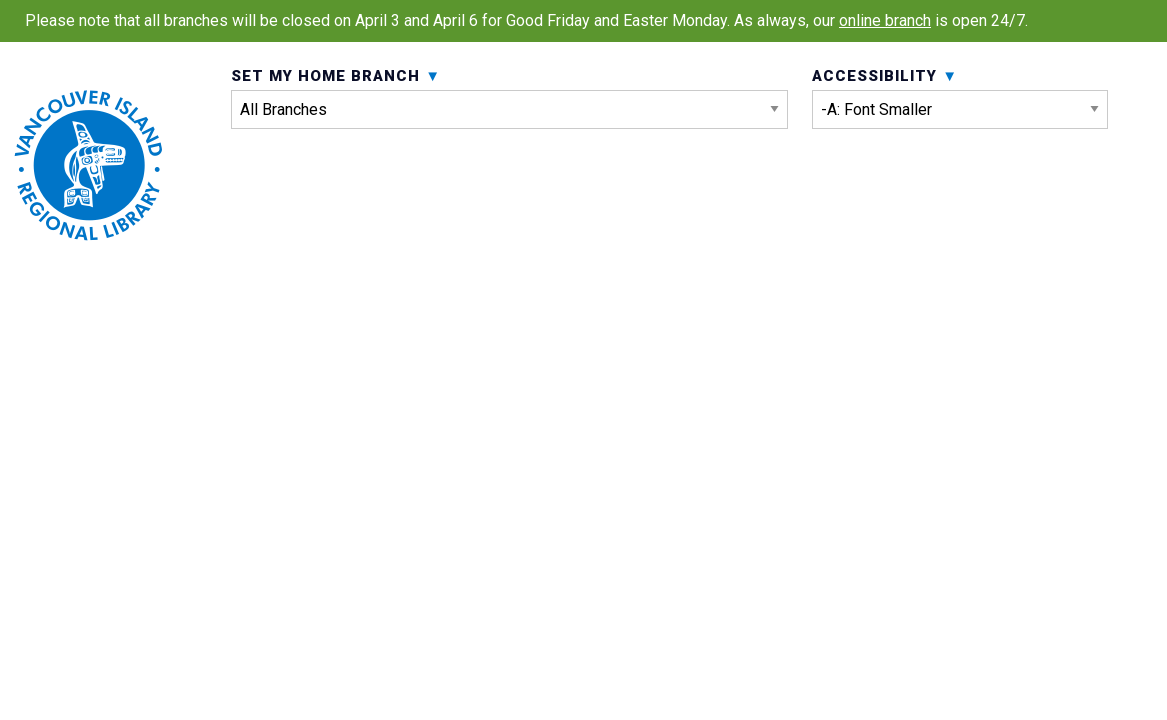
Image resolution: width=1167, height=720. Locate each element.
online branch (885, 20)
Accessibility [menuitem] (960, 138)
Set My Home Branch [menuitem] (509, 138)
